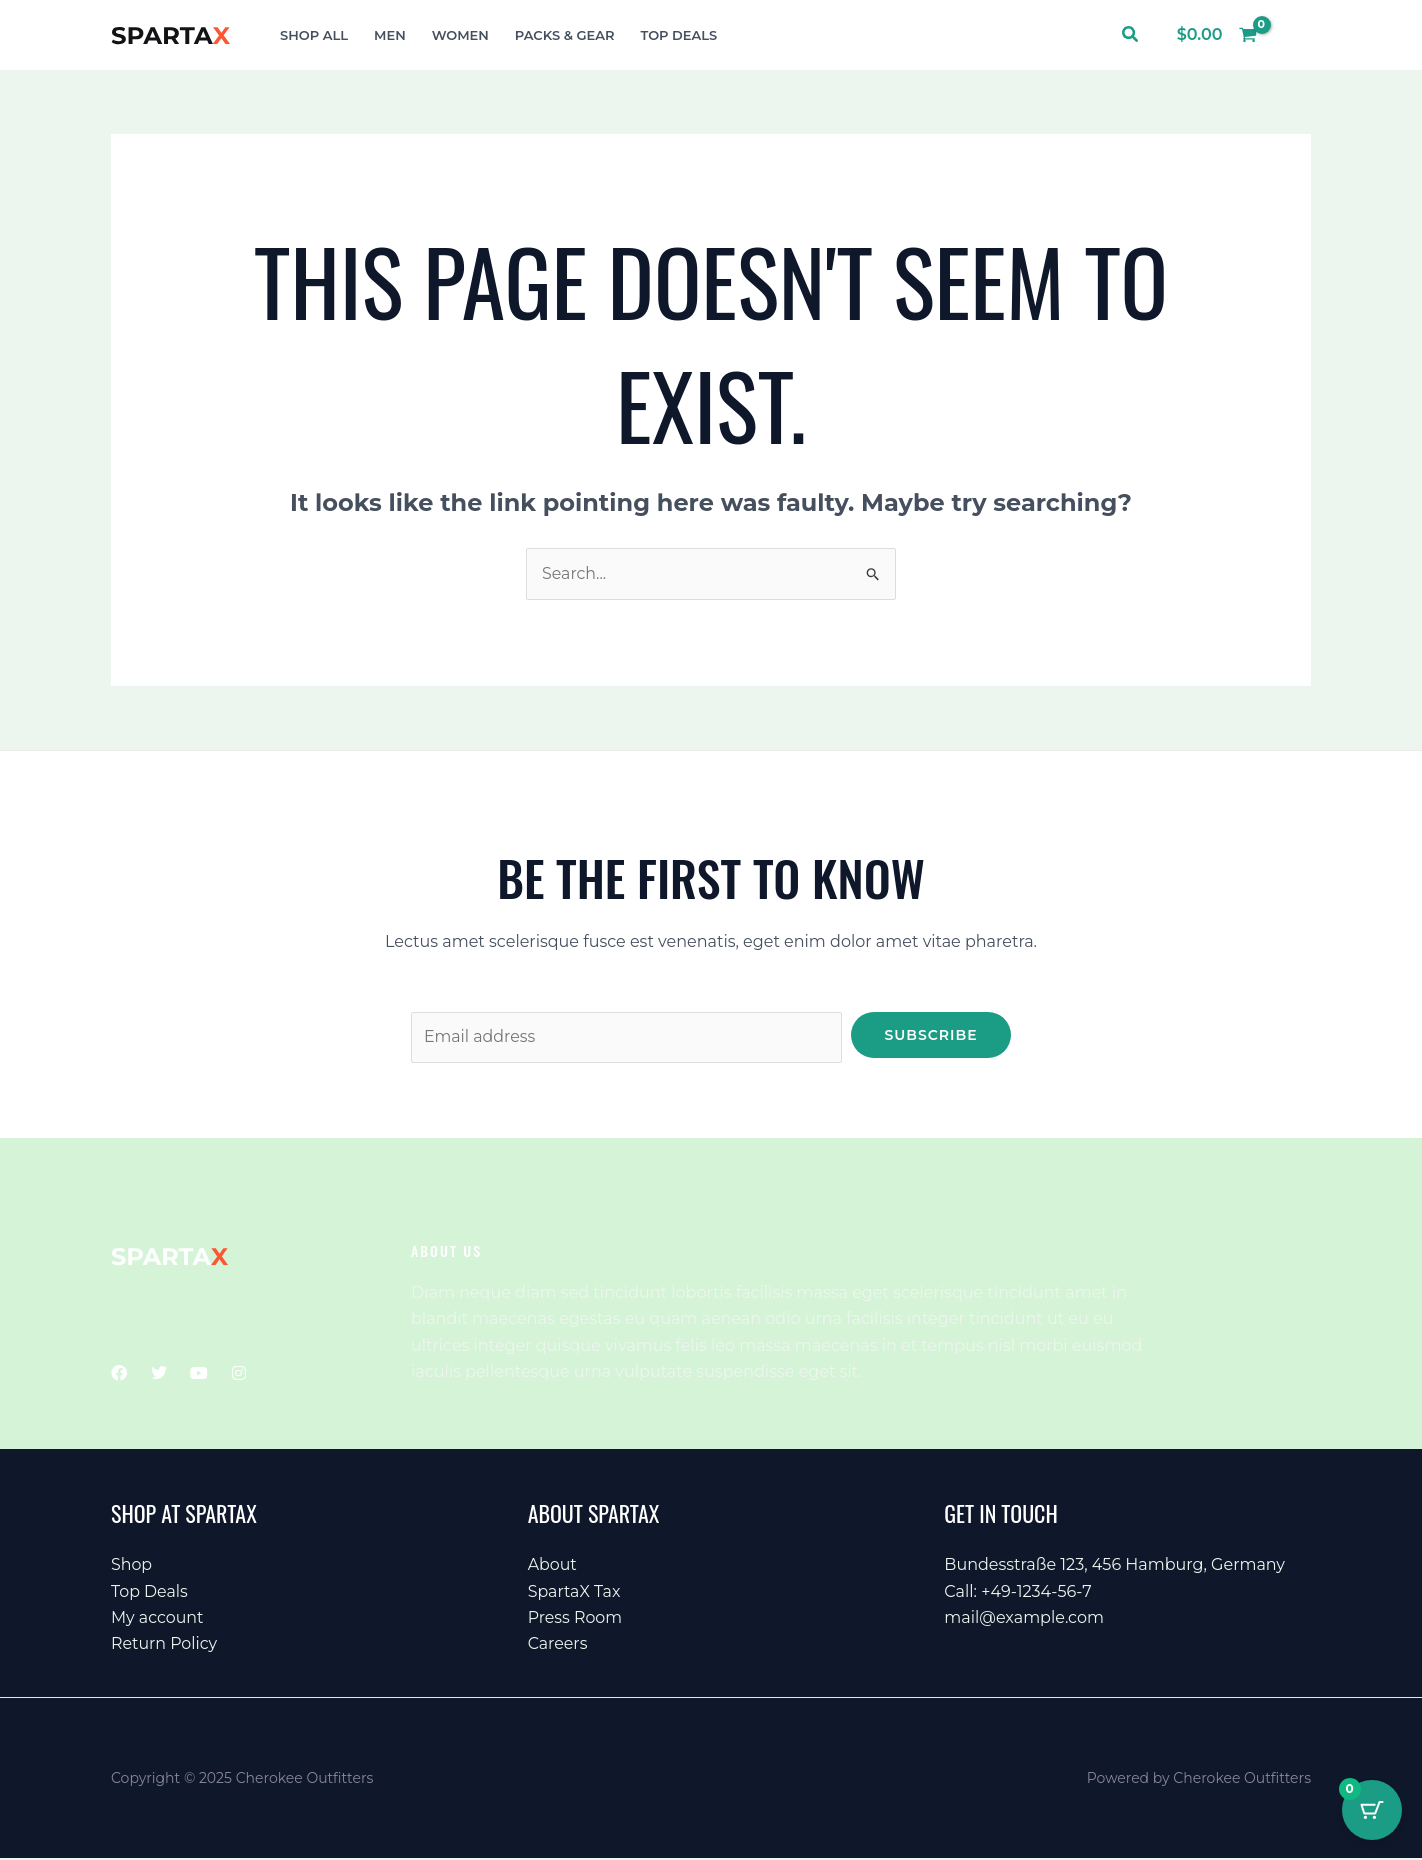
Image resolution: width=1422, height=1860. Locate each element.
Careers (558, 1644)
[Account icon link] (1294, 35)
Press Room (575, 1618)
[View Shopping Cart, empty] (1216, 35)
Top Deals (150, 1592)
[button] (1131, 35)
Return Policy (164, 1644)
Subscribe (930, 1035)
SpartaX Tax (575, 1592)
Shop (132, 1565)
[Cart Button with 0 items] (1372, 1810)
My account (157, 1618)
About (553, 1565)
